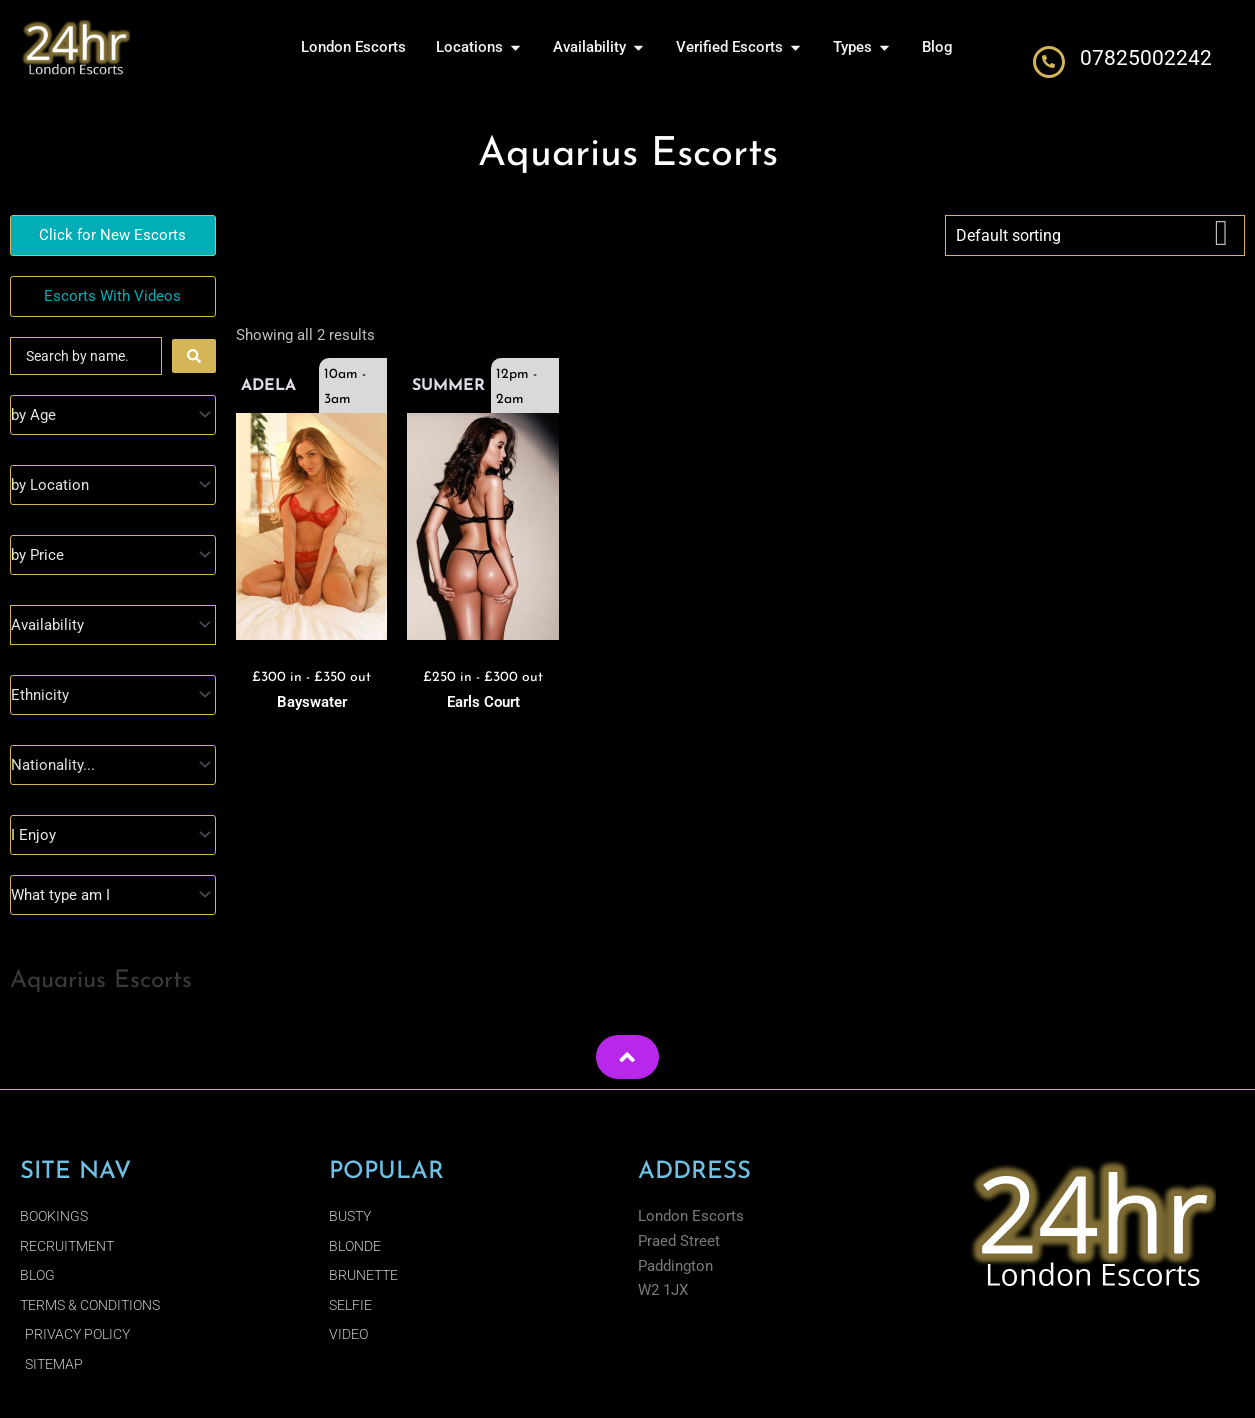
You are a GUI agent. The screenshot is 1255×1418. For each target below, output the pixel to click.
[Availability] (113, 625)
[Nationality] (113, 765)
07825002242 (1146, 58)
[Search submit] (194, 356)
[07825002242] (1049, 62)
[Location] (113, 485)
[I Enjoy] (113, 835)
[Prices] (113, 555)
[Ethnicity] (113, 695)
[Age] (113, 415)
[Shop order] (1095, 235)
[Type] (113, 895)
